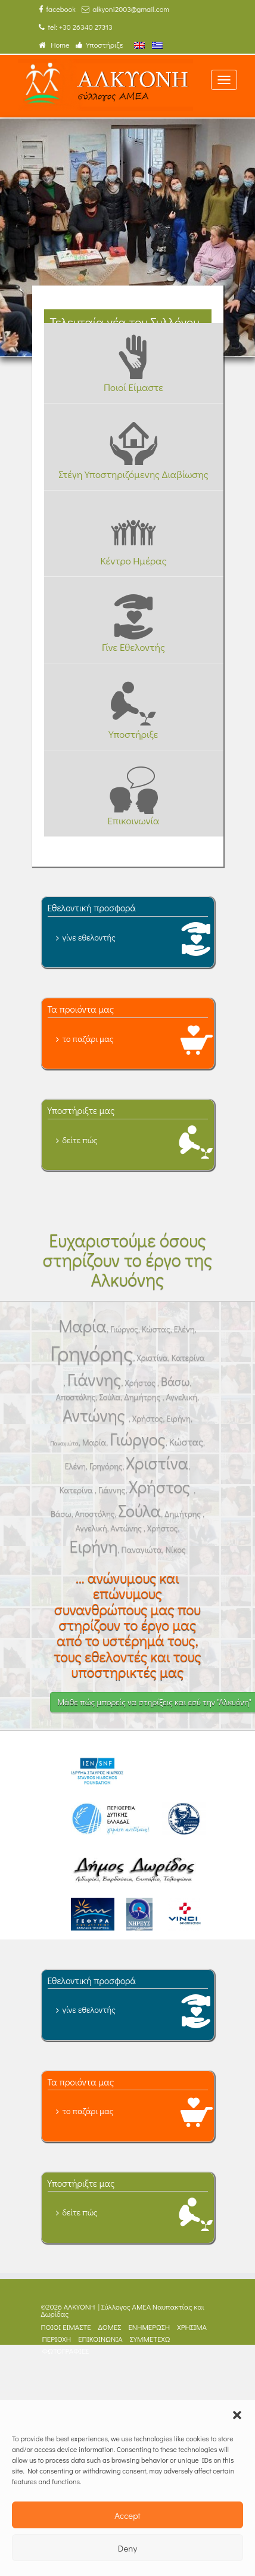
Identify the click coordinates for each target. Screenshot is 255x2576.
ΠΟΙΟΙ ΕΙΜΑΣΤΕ (66, 2327)
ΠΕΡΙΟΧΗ (56, 2339)
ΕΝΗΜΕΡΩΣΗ (149, 2327)
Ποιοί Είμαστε (133, 386)
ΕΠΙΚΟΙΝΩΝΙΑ (100, 2339)
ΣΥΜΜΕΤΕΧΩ (150, 2339)
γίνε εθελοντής (89, 937)
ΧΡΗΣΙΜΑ (192, 2327)
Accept (127, 2515)
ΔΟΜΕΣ (110, 2327)
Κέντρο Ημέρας (133, 560)
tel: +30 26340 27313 (76, 27)
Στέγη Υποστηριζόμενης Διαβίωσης (133, 473)
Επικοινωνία (133, 820)
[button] (237, 2415)
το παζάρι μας (88, 1038)
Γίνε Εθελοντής (133, 646)
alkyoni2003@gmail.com (125, 9)
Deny (127, 2548)
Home (54, 44)
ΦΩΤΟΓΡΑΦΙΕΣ (65, 2350)
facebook (57, 9)
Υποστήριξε (99, 44)
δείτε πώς (80, 1140)
